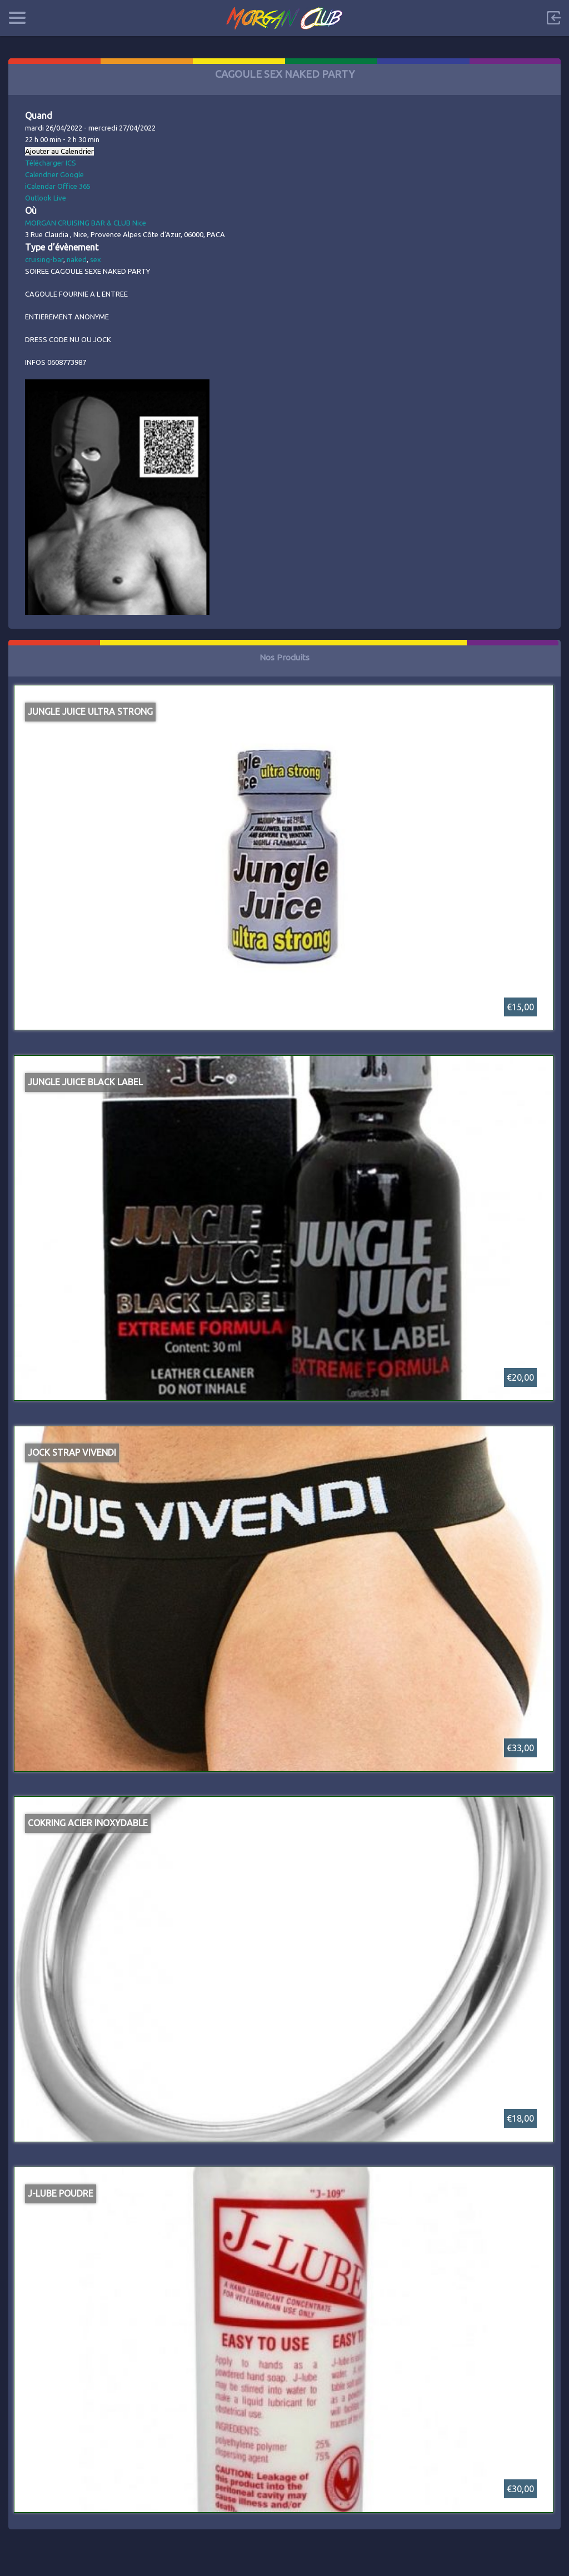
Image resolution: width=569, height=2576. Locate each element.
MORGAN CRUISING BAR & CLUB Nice (85, 223)
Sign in (553, 17)
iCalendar (40, 186)
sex (95, 259)
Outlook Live (45, 198)
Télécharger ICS (50, 163)
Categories (17, 18)
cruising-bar (44, 259)
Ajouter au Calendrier (59, 151)
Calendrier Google (54, 174)
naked (77, 259)
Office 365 (74, 186)
